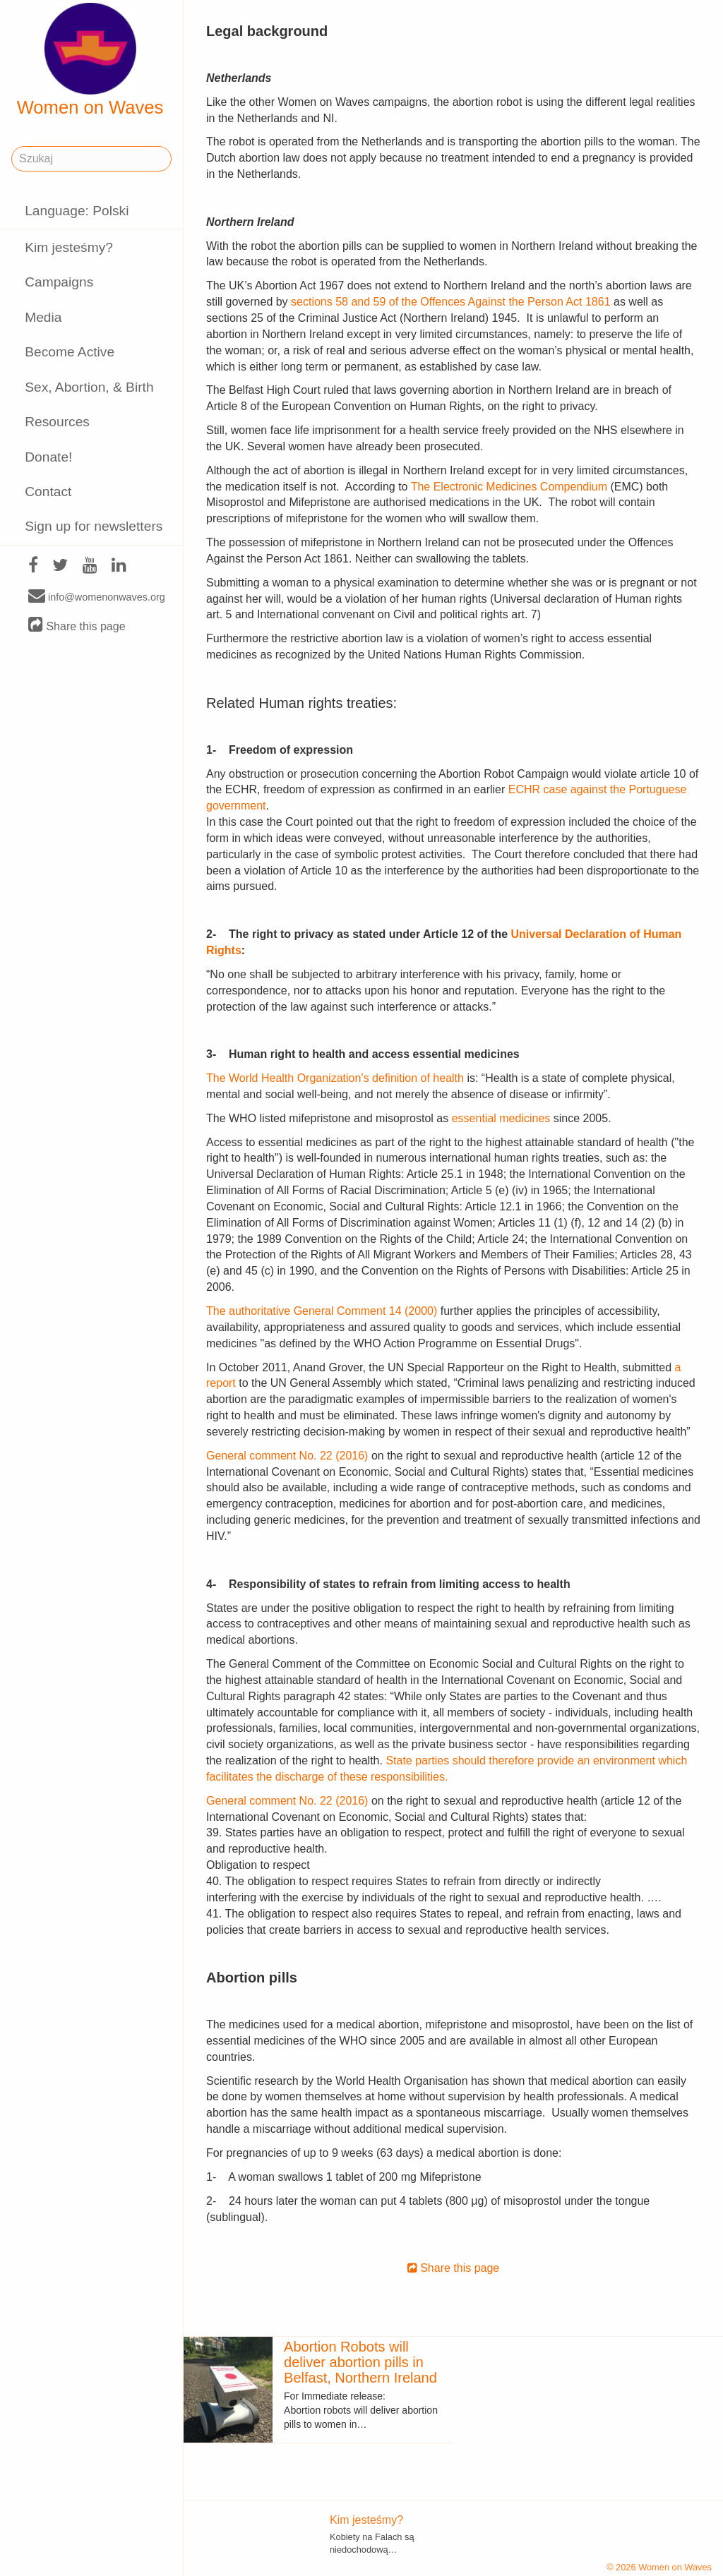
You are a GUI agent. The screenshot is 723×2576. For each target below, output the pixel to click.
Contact (48, 491)
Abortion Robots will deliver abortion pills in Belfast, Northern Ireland (360, 2362)
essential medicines (501, 1118)
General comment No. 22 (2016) (288, 1456)
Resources (57, 421)
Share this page (77, 625)
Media (43, 317)
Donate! (48, 457)
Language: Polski (77, 210)
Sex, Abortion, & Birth (89, 387)
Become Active (69, 351)
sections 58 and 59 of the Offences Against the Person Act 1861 (450, 302)
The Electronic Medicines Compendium (509, 487)
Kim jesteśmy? (69, 247)
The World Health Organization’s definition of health (335, 1078)
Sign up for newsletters (93, 526)
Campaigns (59, 282)
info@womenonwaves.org (96, 596)
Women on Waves (90, 60)
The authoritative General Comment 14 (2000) (321, 1311)
